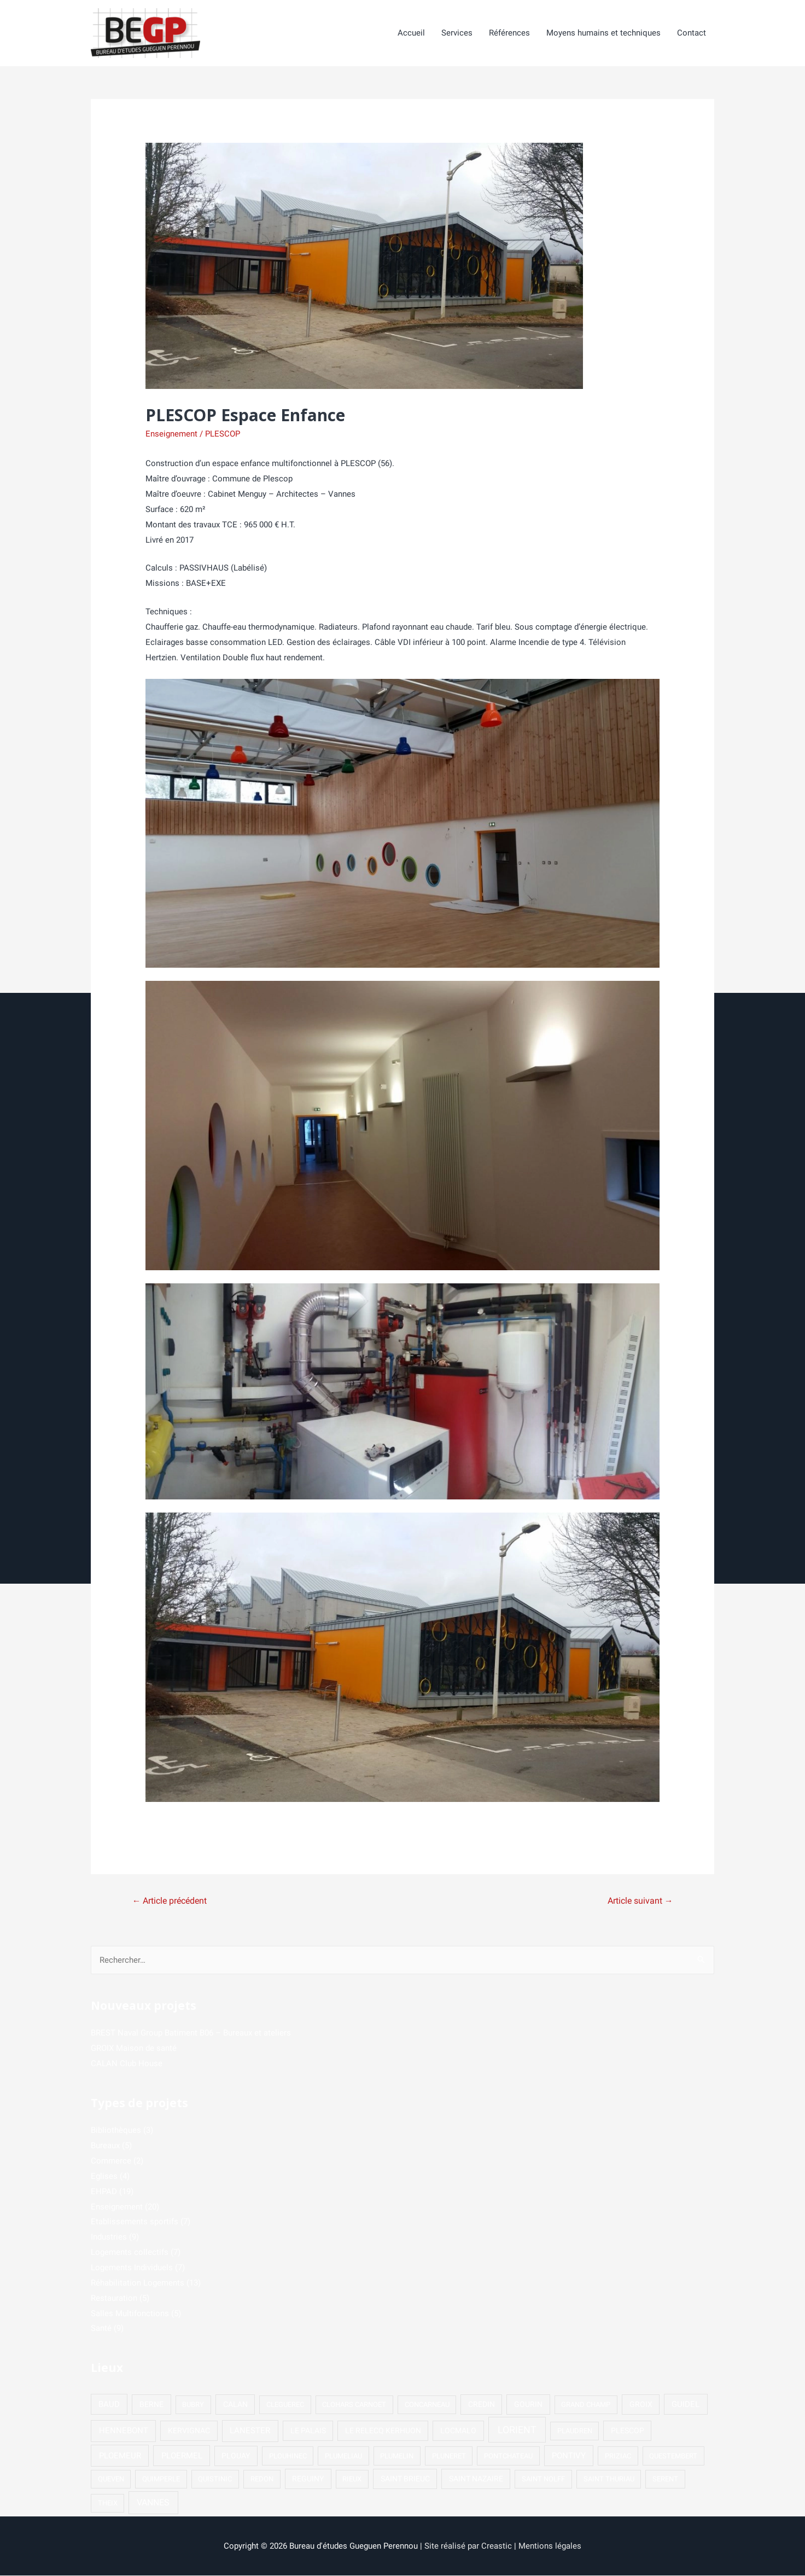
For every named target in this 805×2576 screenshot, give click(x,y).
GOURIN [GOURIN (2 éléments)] (528, 2404)
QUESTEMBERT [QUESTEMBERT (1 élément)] (673, 2456)
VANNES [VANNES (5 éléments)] (153, 2503)
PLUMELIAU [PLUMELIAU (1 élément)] (343, 2456)
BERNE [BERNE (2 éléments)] (151, 2404)
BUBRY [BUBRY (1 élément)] (193, 2405)
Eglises (104, 2177)
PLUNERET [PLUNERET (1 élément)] (449, 2456)
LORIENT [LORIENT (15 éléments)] (517, 2430)
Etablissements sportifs (134, 2222)
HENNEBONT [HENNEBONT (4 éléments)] (123, 2431)
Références (509, 33)
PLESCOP (222, 434)
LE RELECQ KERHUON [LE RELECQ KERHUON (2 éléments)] (383, 2431)
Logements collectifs (129, 2253)
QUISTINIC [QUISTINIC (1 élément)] (215, 2479)
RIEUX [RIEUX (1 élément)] (351, 2479)
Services (456, 33)
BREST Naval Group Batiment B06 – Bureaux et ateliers (191, 2033)
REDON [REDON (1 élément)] (261, 2479)
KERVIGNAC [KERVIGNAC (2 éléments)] (189, 2431)
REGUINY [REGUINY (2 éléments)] (308, 2479)
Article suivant (640, 1901)
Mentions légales (549, 2546)
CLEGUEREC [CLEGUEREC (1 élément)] (285, 2405)
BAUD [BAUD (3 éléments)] (109, 2405)
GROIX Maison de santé (134, 2049)
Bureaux (105, 2146)
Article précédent (169, 1901)
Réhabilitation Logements (137, 2283)
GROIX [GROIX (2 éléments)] (640, 2404)
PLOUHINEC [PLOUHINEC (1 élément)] (288, 2456)
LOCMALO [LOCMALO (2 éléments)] (458, 2431)
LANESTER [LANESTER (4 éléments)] (250, 2431)
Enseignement (171, 434)
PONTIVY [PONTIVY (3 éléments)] (569, 2456)
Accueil (411, 33)
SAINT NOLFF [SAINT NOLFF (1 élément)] (543, 2479)
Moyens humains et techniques (603, 33)
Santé (101, 2329)
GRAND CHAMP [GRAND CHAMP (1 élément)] (585, 2405)
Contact (691, 33)
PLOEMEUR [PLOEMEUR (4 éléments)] (120, 2456)
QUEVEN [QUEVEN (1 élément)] (111, 2479)
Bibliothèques (116, 2131)
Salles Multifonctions (130, 2314)
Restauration (114, 2299)
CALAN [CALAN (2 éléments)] (235, 2404)
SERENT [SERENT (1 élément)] (665, 2479)
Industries (109, 2237)
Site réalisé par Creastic (468, 2546)
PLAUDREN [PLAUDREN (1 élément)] (574, 2431)
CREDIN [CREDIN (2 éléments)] (481, 2404)
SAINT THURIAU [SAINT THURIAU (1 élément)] (609, 2479)
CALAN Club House (126, 2064)
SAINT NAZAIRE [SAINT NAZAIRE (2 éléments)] (476, 2479)
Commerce (111, 2161)
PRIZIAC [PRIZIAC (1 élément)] (618, 2456)
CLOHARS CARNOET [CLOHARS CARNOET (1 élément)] (354, 2405)
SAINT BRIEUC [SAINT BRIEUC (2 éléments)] (405, 2479)
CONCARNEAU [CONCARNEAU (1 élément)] (427, 2405)
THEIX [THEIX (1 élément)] (108, 2503)
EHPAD (104, 2192)
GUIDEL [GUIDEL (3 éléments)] (685, 2405)
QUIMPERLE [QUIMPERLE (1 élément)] (161, 2479)
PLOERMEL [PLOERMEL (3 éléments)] (181, 2456)
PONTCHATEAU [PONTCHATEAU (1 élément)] (508, 2456)
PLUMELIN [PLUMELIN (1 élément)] (396, 2456)
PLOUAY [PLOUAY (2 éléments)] (235, 2456)
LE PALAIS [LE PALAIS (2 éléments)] (308, 2431)
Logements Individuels (132, 2268)
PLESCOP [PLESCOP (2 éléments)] (627, 2431)
